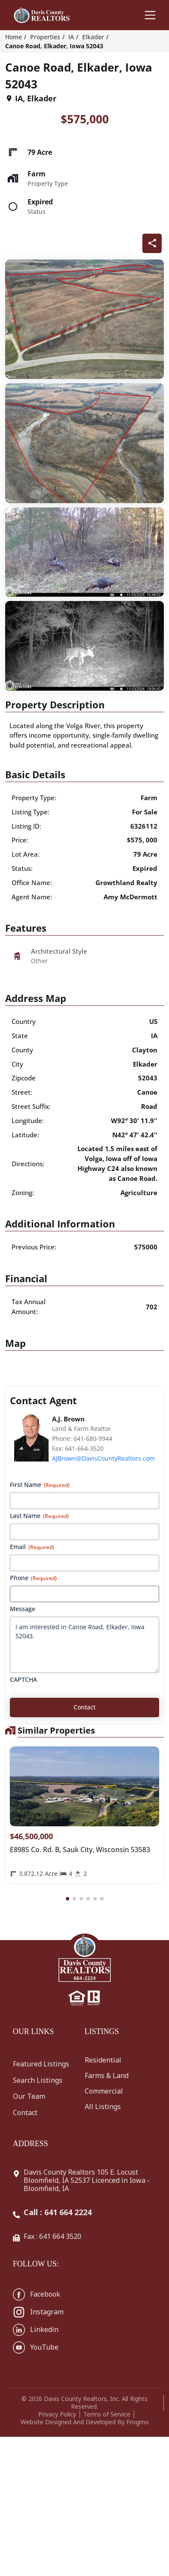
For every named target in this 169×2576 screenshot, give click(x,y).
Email (32, 1547)
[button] (67, 1898)
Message (22, 1609)
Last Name (39, 1516)
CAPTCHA (23, 1679)
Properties (45, 37)
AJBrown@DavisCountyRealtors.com (103, 1458)
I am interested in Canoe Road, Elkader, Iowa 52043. (84, 1645)
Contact (25, 2112)
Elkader (93, 37)
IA (71, 37)
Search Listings (37, 2080)
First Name (40, 1484)
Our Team (29, 2096)
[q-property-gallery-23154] (84, 318)
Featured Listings (41, 2064)
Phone (33, 1578)
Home (13, 37)
